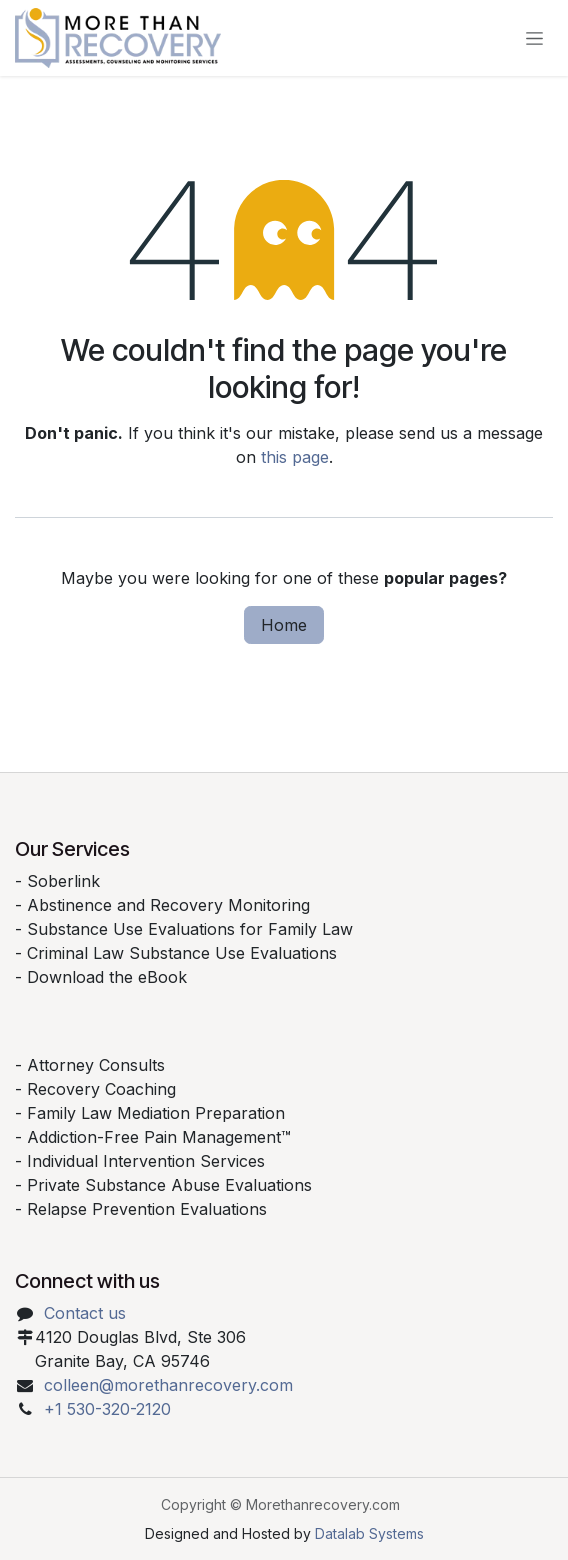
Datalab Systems (369, 1533)
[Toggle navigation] (534, 38)
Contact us (85, 1313)
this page (295, 457)
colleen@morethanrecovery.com (168, 1385)
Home (284, 625)
